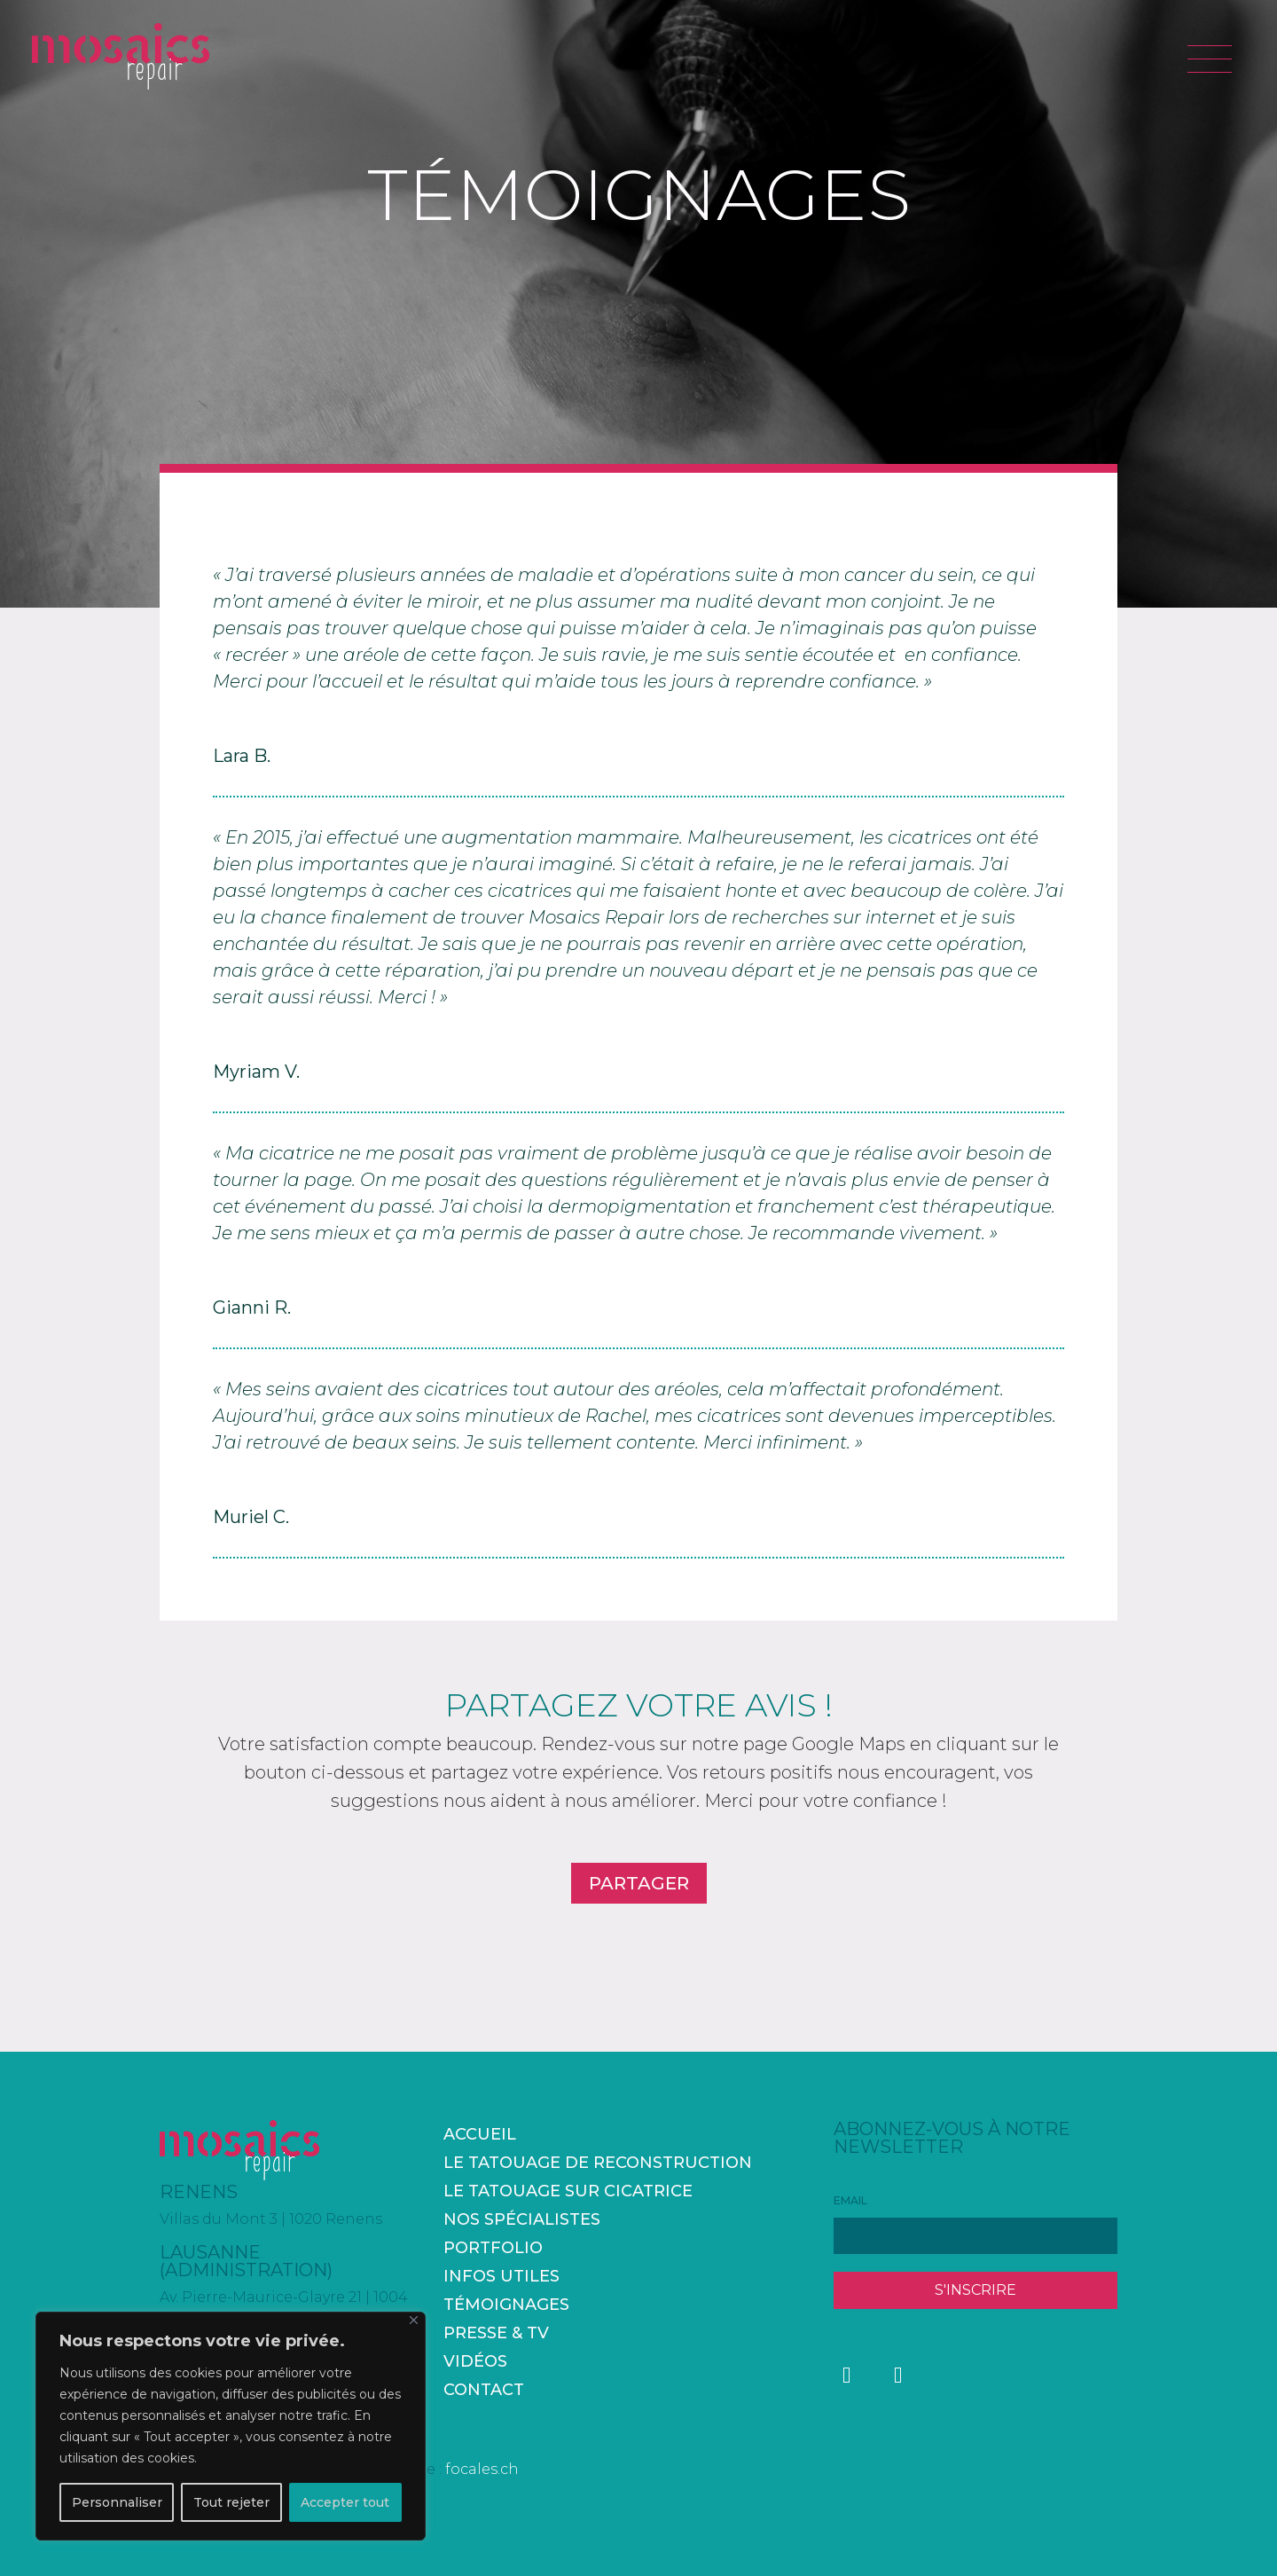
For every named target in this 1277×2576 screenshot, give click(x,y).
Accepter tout (345, 2502)
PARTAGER (639, 1883)
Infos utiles (501, 2276)
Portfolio (493, 2248)
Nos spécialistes (521, 2219)
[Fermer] (414, 2320)
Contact (483, 2389)
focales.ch (482, 2469)
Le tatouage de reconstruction (597, 2162)
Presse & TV (496, 2333)
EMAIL (850, 2200)
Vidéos (475, 2361)
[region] (230, 2426)
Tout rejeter (231, 2502)
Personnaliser (117, 2502)
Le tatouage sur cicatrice (568, 2191)
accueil (479, 2134)
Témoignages (506, 2304)
